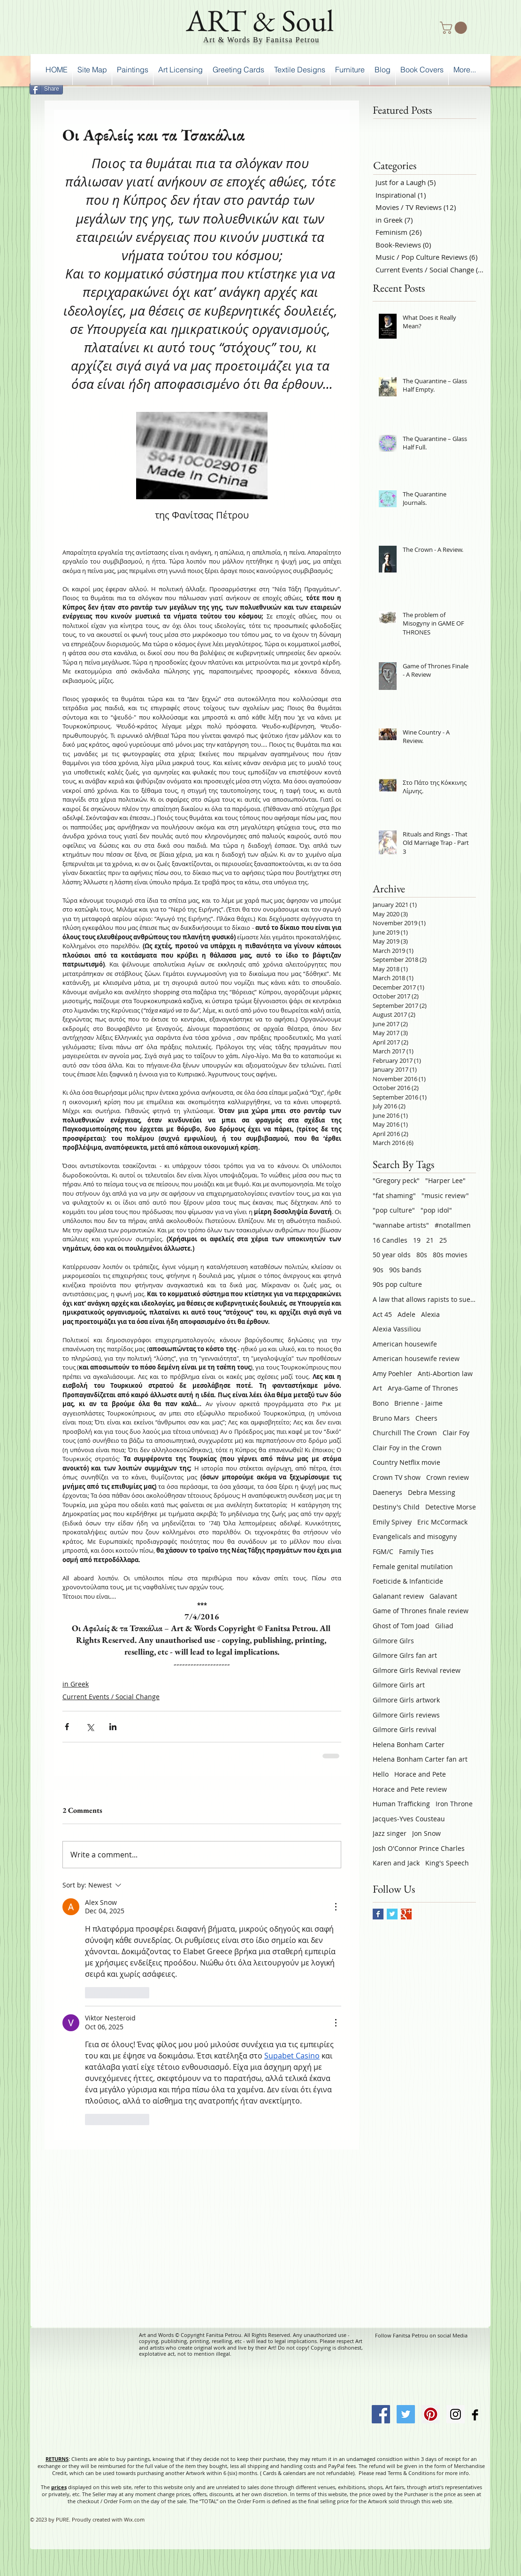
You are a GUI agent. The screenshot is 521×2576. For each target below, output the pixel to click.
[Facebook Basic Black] (475, 2415)
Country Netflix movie (406, 1462)
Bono (381, 1403)
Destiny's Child (396, 1506)
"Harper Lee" (445, 1180)
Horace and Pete (420, 1774)
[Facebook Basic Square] (378, 1914)
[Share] (46, 88)
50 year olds (392, 1254)
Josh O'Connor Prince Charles (419, 1848)
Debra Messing (431, 1492)
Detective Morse (450, 1506)
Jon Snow (426, 1833)
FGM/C (383, 1551)
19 (417, 1240)
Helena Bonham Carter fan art (420, 1759)
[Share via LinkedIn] (112, 1726)
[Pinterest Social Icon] (430, 2414)
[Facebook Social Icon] (381, 2414)
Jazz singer (389, 1833)
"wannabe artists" (401, 1225)
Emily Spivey (392, 1521)
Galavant (443, 1596)
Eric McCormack (442, 1521)
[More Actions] (335, 1906)
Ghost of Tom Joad (401, 1625)
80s (421, 1254)
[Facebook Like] (466, 87)
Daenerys (387, 1492)
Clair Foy (456, 1432)
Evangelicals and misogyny (415, 1536)
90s (378, 1269)
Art (377, 1388)
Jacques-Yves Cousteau (409, 1818)
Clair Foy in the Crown (407, 1447)
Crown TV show (397, 1477)
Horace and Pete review (410, 1789)
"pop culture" (394, 1210)
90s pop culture (397, 1284)
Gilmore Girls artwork (406, 1699)
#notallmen (453, 1225)
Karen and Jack (396, 1862)
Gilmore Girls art (399, 1684)
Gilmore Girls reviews (406, 1714)
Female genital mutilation (413, 1566)
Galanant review (398, 1596)
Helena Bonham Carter (408, 1744)
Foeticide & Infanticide (408, 1581)
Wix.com (134, 2519)
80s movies (450, 1254)
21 (430, 1240)
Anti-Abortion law (445, 1373)
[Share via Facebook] (66, 1726)
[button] (455, 28)
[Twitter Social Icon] (406, 2414)
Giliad (444, 1625)
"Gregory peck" (396, 1180)
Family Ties (416, 1551)
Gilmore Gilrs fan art (405, 1655)
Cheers (426, 1418)
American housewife (405, 1343)
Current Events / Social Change (111, 1696)
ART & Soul (260, 20)
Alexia (430, 1314)
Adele (406, 1314)
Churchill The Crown (405, 1432)
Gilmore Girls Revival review (416, 1670)
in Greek (75, 1683)
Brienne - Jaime (418, 1403)
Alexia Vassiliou (397, 1328)
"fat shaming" (394, 1195)
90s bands (405, 1269)
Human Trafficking (401, 1803)
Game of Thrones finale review (420, 1610)
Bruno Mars (391, 1418)
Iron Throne (454, 1803)
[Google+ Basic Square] (406, 1914)
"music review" (445, 1195)
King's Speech (447, 1862)
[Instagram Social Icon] (455, 2414)
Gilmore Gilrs (393, 1640)
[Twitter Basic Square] (392, 1914)
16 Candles (390, 1240)
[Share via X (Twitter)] (89, 1726)
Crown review (447, 1477)
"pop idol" (436, 1210)
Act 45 (382, 1314)
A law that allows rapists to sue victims (424, 1299)
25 (443, 1240)
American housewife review (416, 1358)
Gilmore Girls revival (405, 1729)
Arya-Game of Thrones (423, 1388)
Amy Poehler (392, 1373)
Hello (381, 1774)
